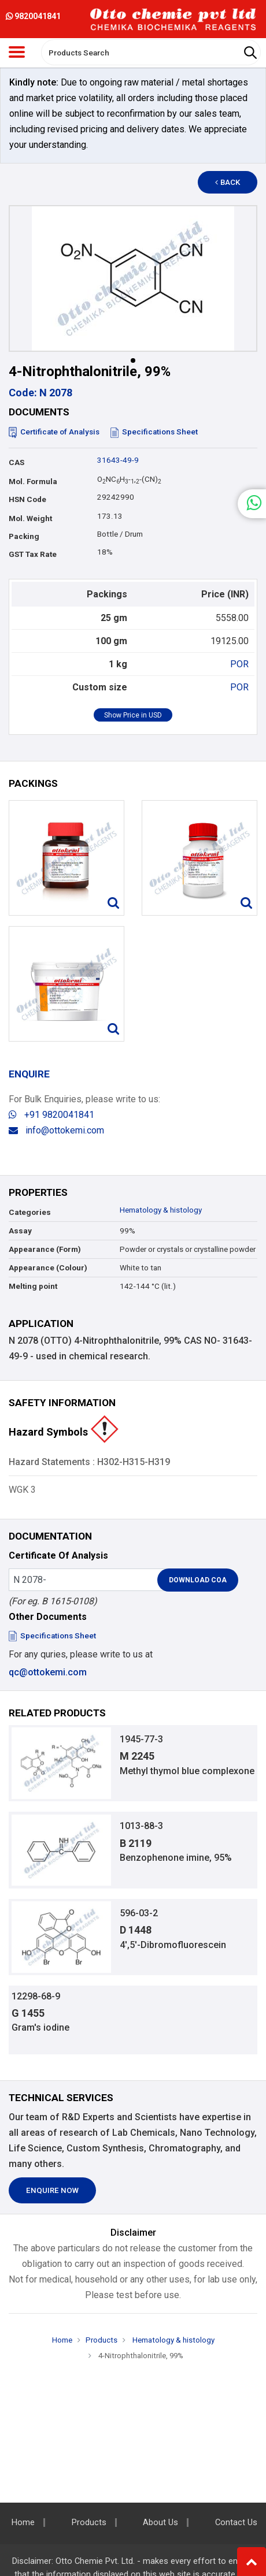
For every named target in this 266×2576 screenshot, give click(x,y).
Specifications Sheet (154, 432)
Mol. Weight (30, 518)
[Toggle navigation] (17, 52)
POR (239, 664)
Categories (30, 1212)
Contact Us (236, 2522)
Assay (20, 1230)
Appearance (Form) (45, 1249)
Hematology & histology (161, 1210)
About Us (160, 2522)
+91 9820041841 (51, 1114)
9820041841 (33, 16)
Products (101, 2340)
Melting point (33, 1286)
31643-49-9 (118, 460)
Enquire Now (52, 2190)
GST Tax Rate (33, 554)
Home (62, 2340)
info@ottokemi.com (56, 1130)
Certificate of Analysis (54, 432)
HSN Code (27, 499)
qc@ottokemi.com (48, 1672)
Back (228, 182)
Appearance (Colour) (48, 1267)
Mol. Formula (33, 481)
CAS (16, 462)
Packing (24, 536)
